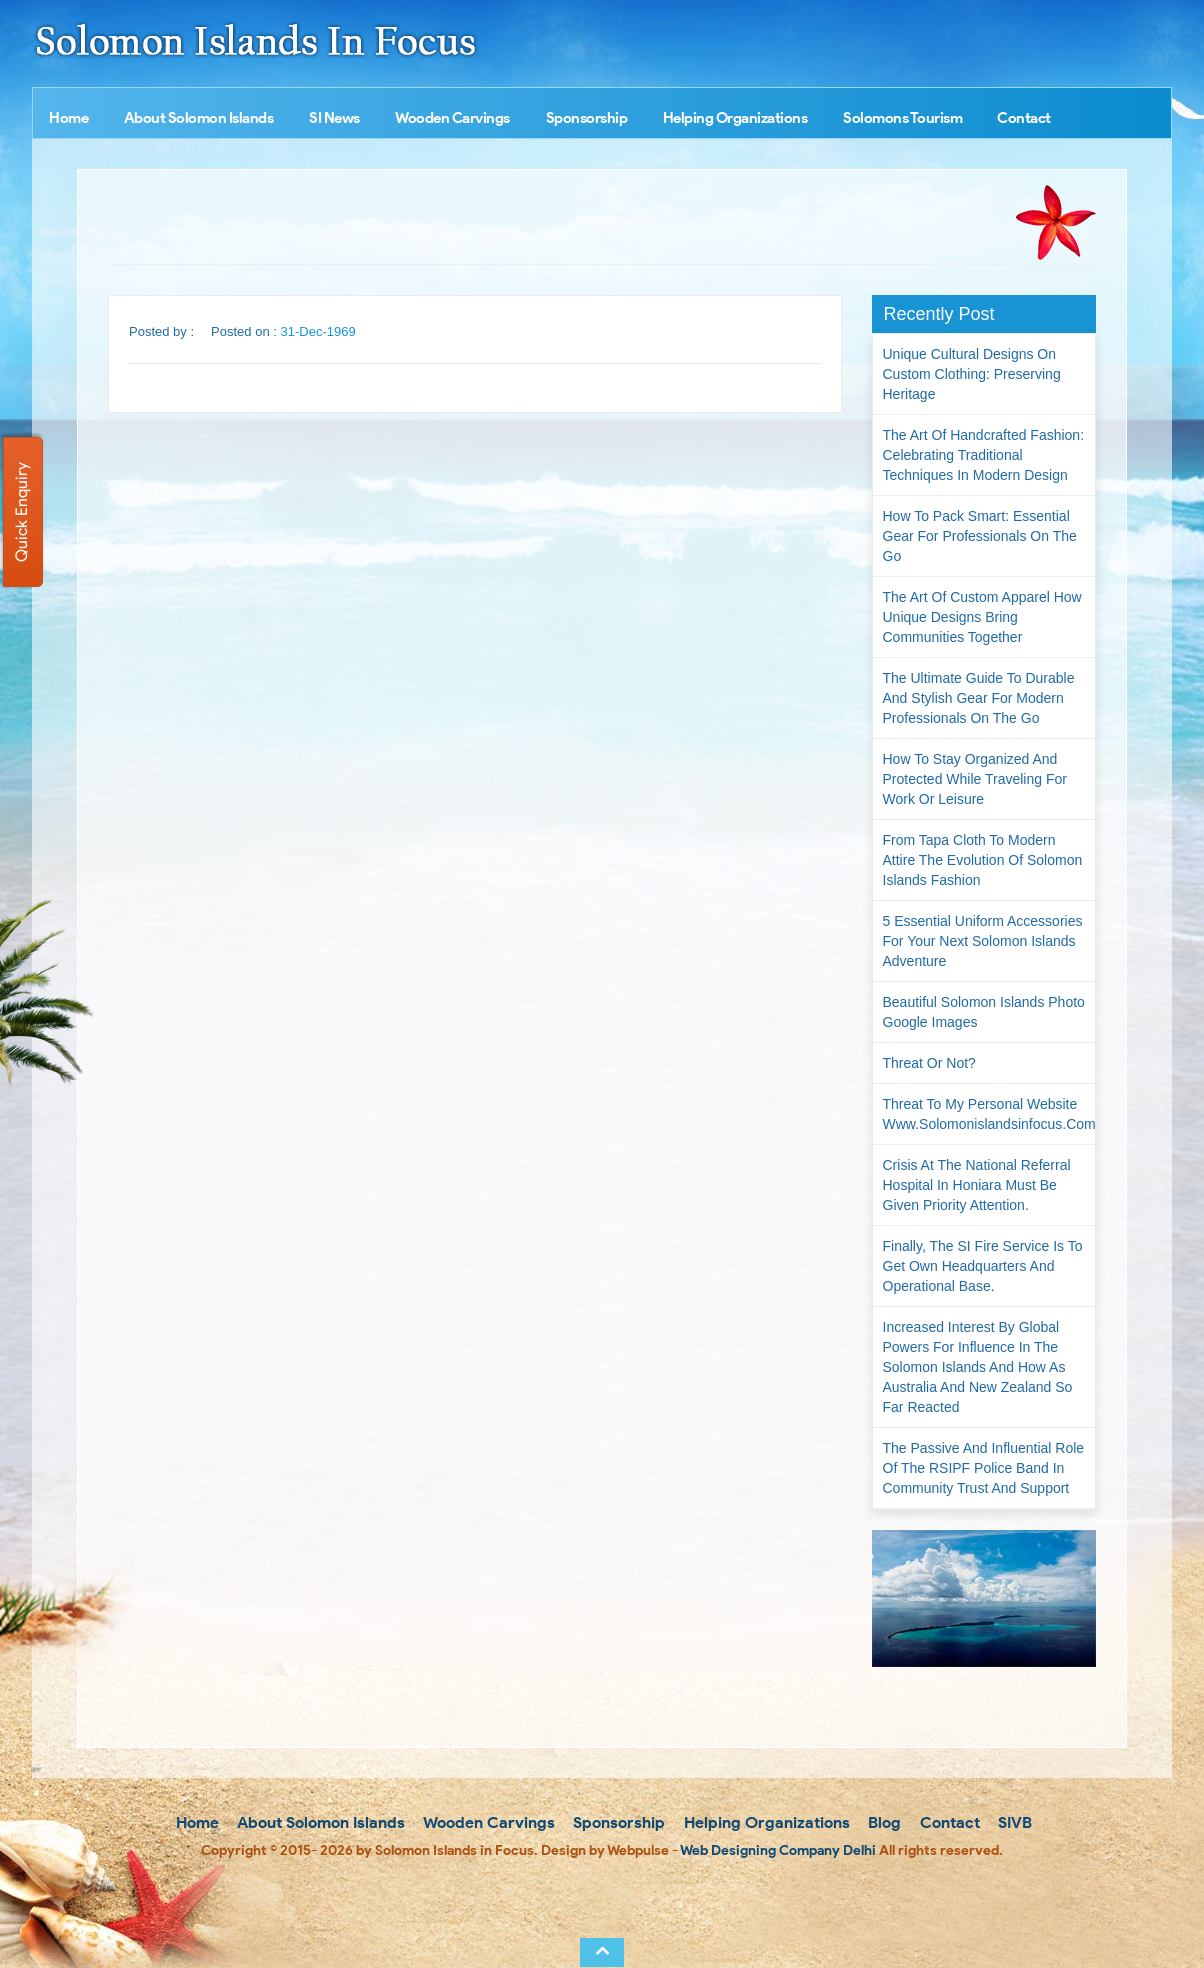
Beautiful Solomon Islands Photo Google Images (984, 1012)
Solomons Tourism (902, 118)
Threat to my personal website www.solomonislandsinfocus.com (989, 1114)
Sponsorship (587, 118)
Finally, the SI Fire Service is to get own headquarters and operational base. (983, 1266)
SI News (334, 118)
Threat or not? (929, 1063)
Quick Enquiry (21, 512)
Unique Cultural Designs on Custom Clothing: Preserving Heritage (972, 374)
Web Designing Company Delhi (778, 1850)
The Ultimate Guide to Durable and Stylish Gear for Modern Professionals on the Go (979, 698)
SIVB (1013, 1822)
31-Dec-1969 (318, 331)
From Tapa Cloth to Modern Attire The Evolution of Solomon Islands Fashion (983, 860)
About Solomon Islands (199, 118)
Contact (1024, 118)
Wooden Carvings (452, 118)
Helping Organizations (735, 118)
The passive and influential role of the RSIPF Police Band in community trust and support (984, 1468)
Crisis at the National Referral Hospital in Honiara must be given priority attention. (977, 1185)
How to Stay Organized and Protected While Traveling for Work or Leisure (975, 779)
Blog (882, 1822)
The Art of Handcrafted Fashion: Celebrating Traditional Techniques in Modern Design (984, 455)
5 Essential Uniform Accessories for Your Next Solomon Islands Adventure (983, 941)
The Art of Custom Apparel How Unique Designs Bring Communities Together (982, 617)
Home (68, 118)
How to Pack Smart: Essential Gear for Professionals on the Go (980, 536)
